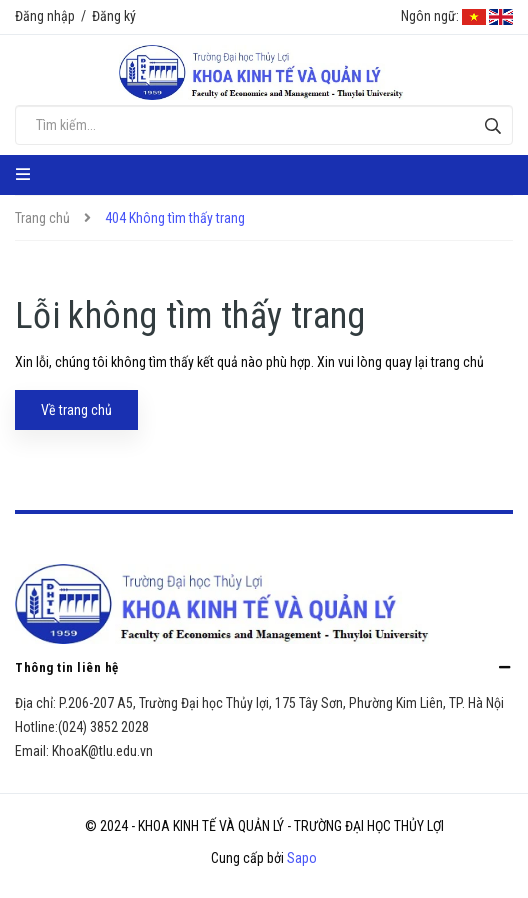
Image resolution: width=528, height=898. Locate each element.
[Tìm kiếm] (492, 125)
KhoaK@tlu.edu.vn (102, 751)
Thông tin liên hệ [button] (264, 667)
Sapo (302, 858)
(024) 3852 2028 (103, 727)
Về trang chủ (76, 410)
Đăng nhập (45, 16)
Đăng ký (114, 16)
